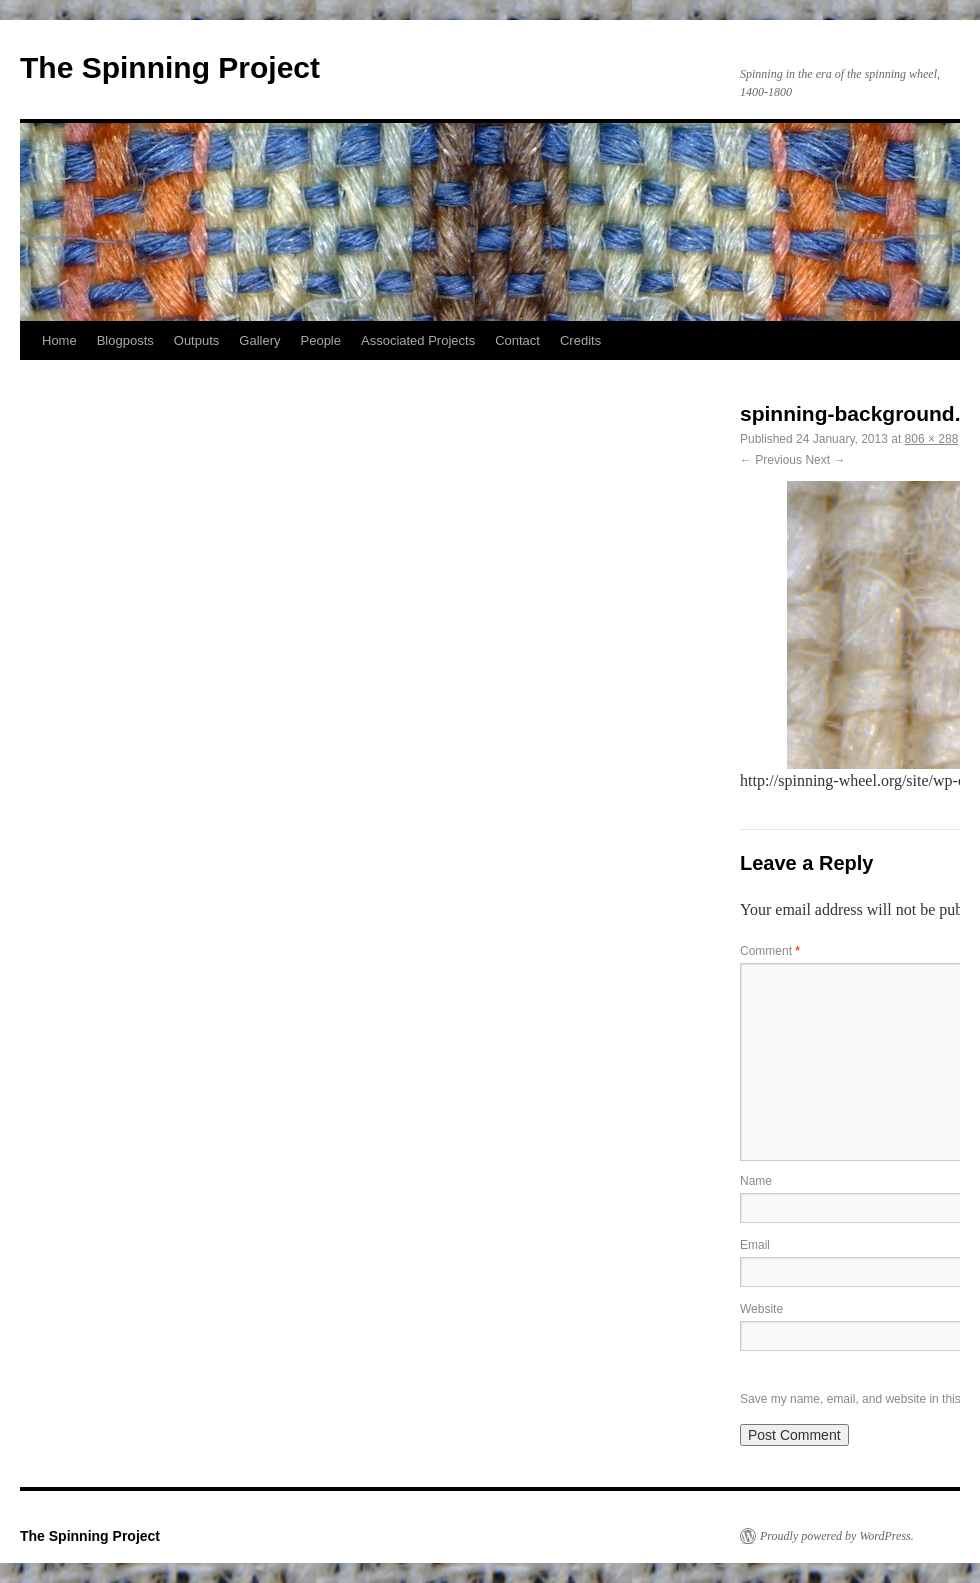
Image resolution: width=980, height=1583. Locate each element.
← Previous (771, 460)
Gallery (259, 340)
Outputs (197, 340)
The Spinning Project (170, 67)
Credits (580, 340)
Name (756, 1181)
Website (761, 1309)
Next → (825, 460)
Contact (517, 340)
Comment (770, 951)
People (321, 340)
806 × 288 (932, 439)
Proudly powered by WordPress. (837, 1536)
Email (755, 1245)
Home (59, 340)
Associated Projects (418, 340)
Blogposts (125, 340)
